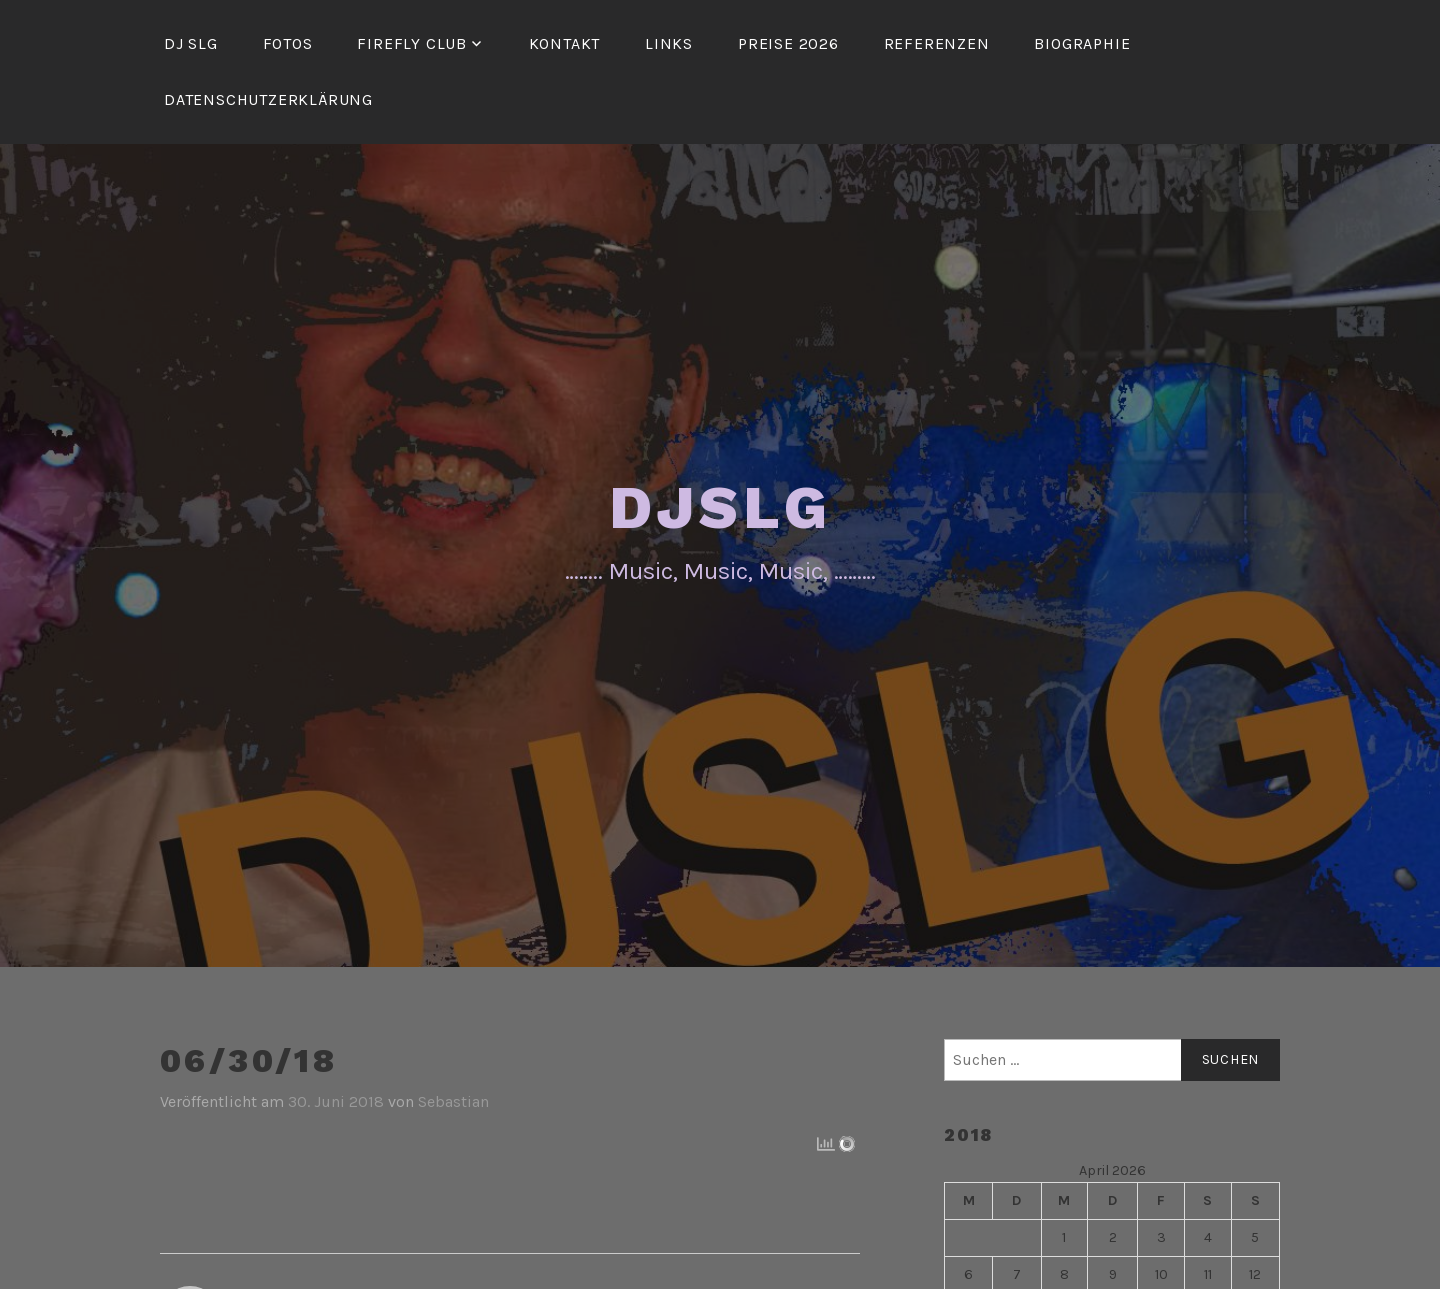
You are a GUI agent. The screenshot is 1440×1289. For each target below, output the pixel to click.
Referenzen (937, 43)
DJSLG (720, 507)
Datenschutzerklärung (268, 99)
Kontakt (565, 43)
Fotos (288, 43)
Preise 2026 (788, 43)
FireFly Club (412, 43)
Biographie (1082, 43)
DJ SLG (191, 43)
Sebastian (453, 1101)
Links (669, 43)
